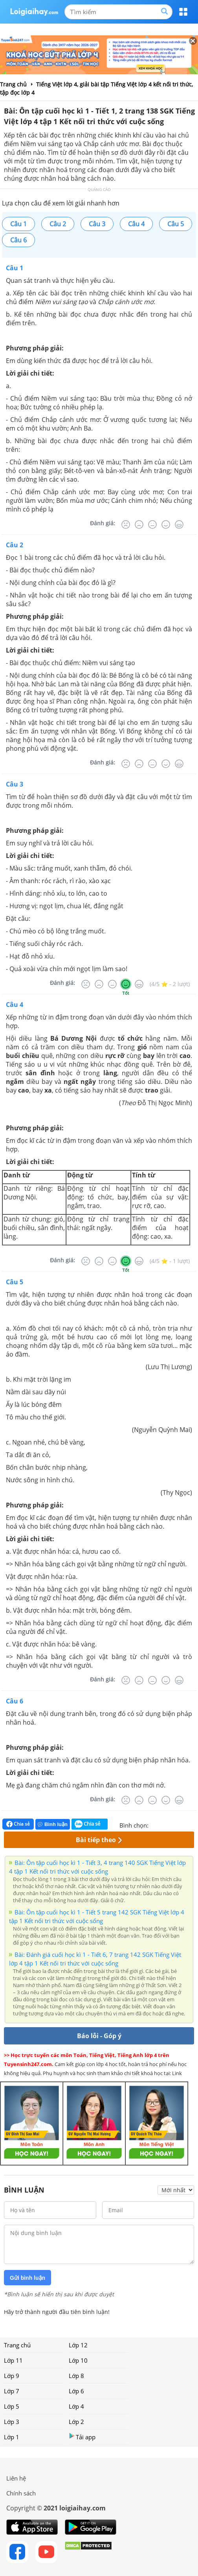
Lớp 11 (13, 2360)
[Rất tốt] (179, 524)
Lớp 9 (11, 2376)
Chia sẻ (18, 1824)
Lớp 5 (11, 2406)
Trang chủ (17, 2345)
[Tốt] (166, 524)
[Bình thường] (152, 524)
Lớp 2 (76, 2422)
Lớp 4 (76, 2406)
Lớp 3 (11, 2422)
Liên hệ (16, 2478)
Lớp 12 (78, 2345)
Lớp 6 (76, 2391)
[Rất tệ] (126, 524)
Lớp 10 (78, 2360)
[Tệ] (139, 524)
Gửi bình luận (27, 2278)
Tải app (82, 2437)
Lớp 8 (76, 2376)
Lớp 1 (11, 2437)
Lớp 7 (11, 2391)
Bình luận (53, 1824)
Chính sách (21, 2493)
